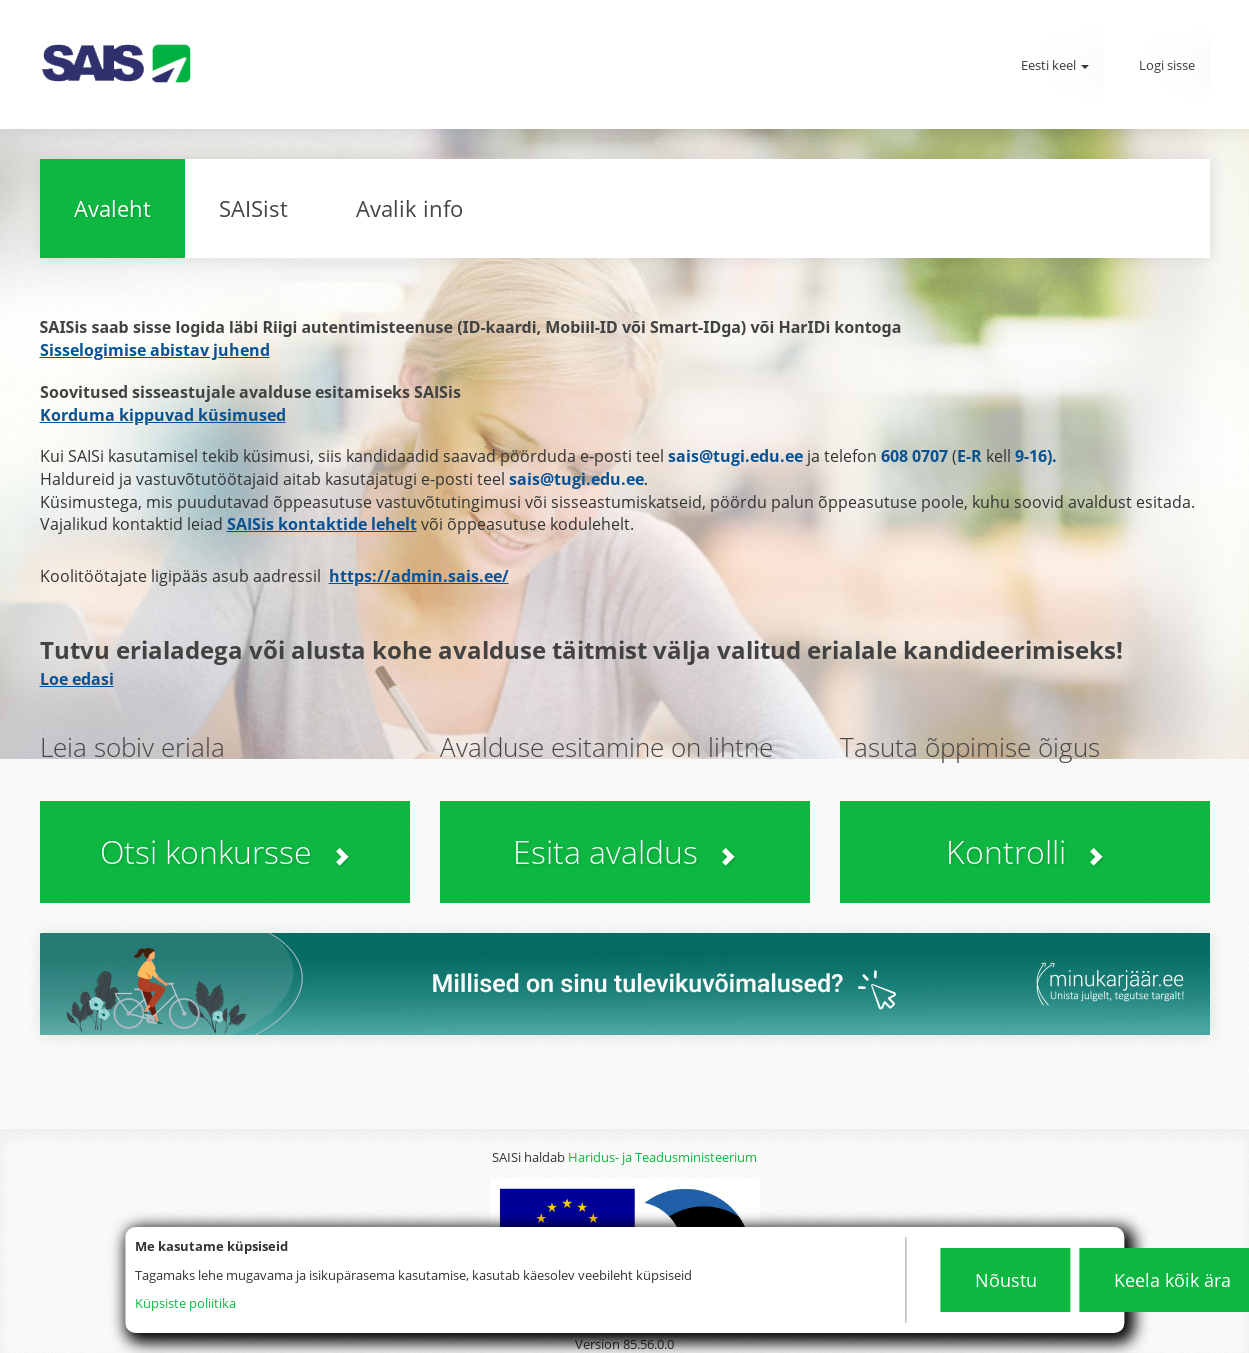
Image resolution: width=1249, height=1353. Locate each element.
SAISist (253, 208)
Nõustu (1006, 1280)
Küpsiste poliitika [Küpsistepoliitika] (185, 1303)
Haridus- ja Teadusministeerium (662, 1157)
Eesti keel (1055, 65)
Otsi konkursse (225, 851)
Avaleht (112, 208)
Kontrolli (1025, 851)
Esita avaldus (624, 851)
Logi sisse (1167, 65)
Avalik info (409, 208)
